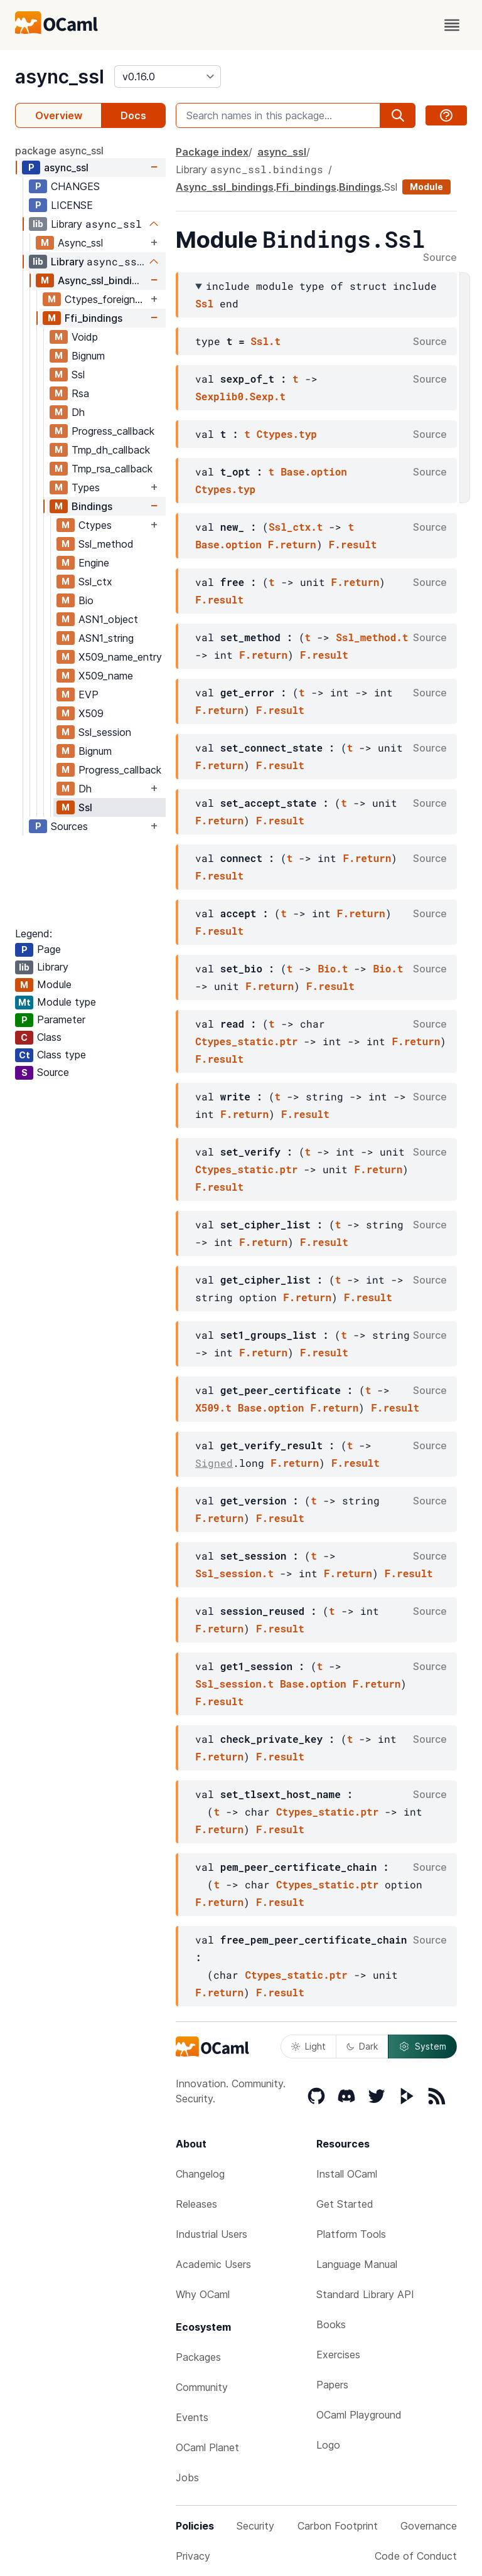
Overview (58, 115)
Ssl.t (265, 341)
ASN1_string (106, 638)
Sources (69, 826)
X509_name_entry (120, 657)
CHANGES (75, 186)
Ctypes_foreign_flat (106, 299)
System (422, 2046)
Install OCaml (346, 2174)
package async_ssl (59, 150)
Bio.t (333, 968)
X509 (91, 713)
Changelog (200, 2174)
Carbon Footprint (337, 2526)
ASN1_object (108, 619)
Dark (362, 2046)
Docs (133, 115)
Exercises (338, 2354)
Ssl (78, 374)
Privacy (193, 2556)
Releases (196, 2204)
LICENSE (72, 205)
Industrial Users (211, 2234)
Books (331, 2324)
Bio (86, 600)
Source (440, 257)
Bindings (92, 506)
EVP (88, 694)
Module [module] (426, 186)
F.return (292, 544)
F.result (353, 544)
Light (308, 2046)
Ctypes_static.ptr (246, 1041)
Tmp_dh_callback (111, 450)
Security (255, 2526)
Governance (428, 2526)
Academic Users (213, 2264)
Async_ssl (80, 243)
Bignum (88, 355)
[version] (167, 76)
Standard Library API (365, 2294)
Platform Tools (351, 2234)
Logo (328, 2445)
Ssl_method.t (372, 637)
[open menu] (452, 25)
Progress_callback (113, 431)
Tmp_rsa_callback (112, 468)
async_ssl (59, 76)
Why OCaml (203, 2294)
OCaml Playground (359, 2414)
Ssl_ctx (95, 581)
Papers (332, 2384)
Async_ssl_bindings (102, 280)
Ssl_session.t (234, 1573)
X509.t (213, 1407)
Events (192, 2417)
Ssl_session (104, 732)
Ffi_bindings (93, 318)
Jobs (187, 2477)
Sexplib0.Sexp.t (240, 396)
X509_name (105, 675)
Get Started (344, 2204)
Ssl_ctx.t (296, 526)
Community (202, 2387)
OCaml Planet (207, 2447)
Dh (78, 412)
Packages (198, 2357)
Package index (212, 152)
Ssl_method (106, 544)
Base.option (314, 471)
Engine (93, 562)
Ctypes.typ (287, 433)
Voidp (85, 337)
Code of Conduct (416, 2556)
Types (86, 487)
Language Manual (356, 2264)
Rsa (80, 393)
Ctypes (95, 525)
